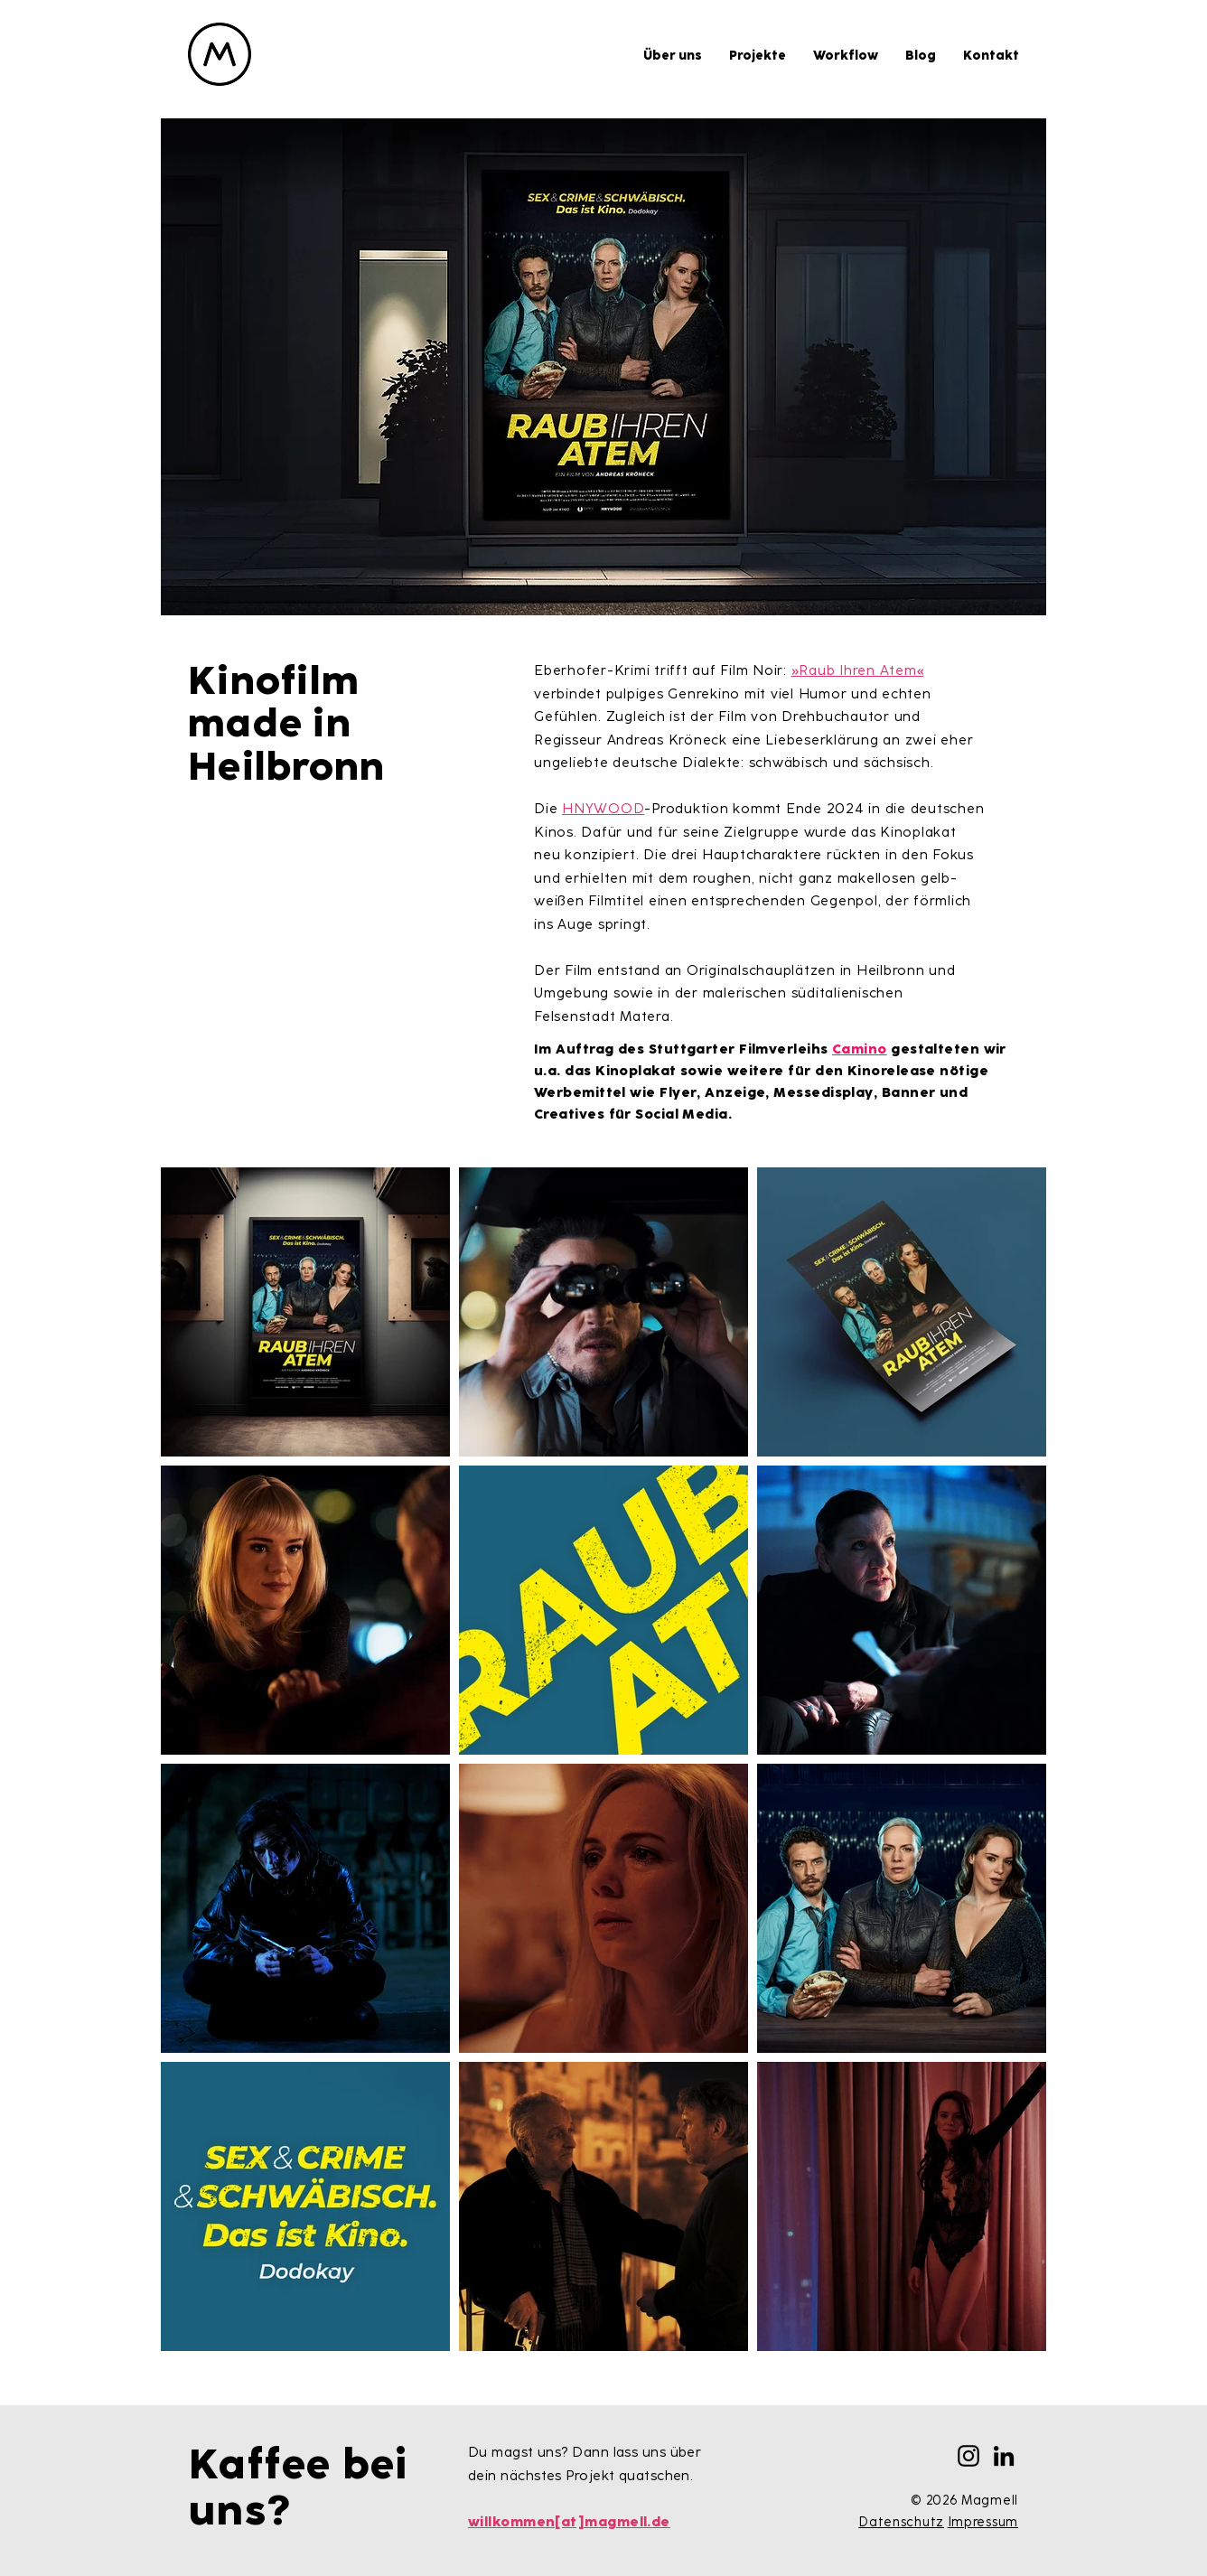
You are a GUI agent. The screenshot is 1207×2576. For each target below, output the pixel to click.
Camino (859, 1049)
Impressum (983, 2522)
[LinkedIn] (1003, 2455)
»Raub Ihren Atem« (857, 670)
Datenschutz (901, 2522)
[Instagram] (968, 2455)
